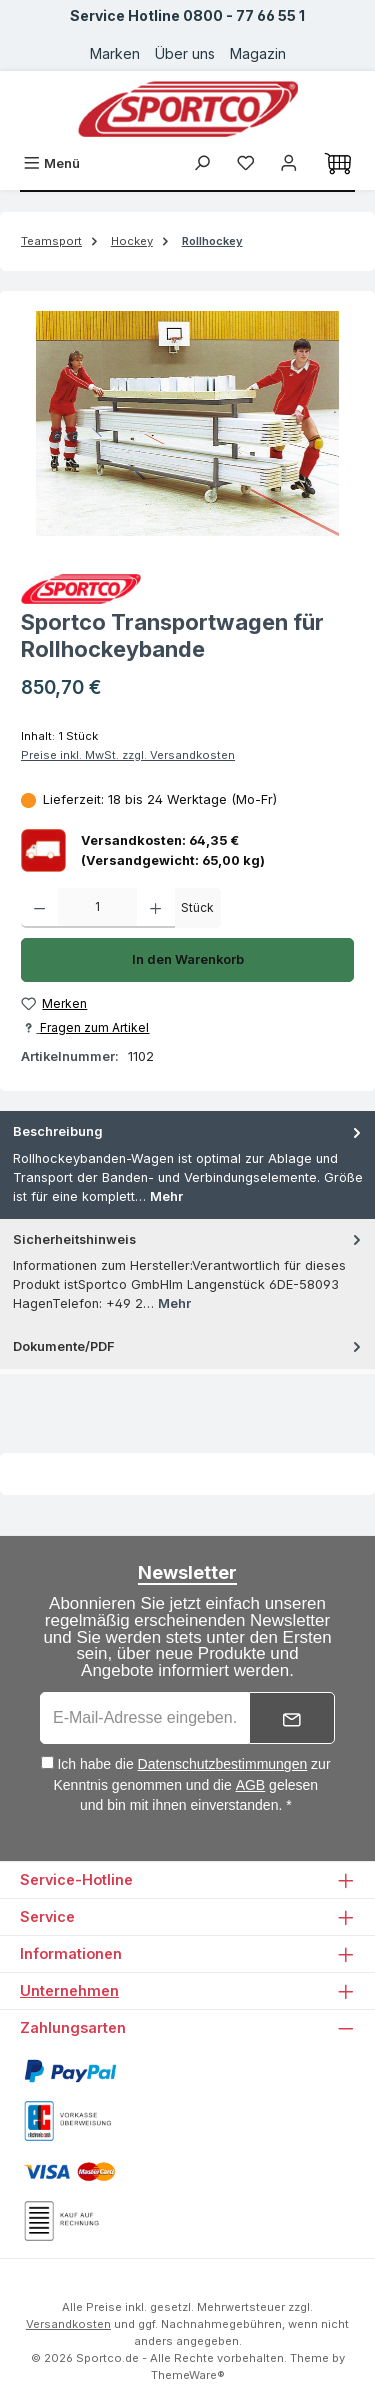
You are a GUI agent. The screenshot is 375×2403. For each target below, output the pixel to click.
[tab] (187, 1164)
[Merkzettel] (246, 163)
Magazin (258, 53)
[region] (187, 423)
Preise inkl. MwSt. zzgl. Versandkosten (128, 755)
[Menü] (51, 163)
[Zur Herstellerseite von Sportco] (187, 589)
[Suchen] (202, 163)
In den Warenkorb (188, 959)
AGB (251, 1785)
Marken (115, 53)
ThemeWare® (188, 2375)
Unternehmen (69, 1990)
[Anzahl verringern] (39, 908)
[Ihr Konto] (289, 163)
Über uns (185, 53)
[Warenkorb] (338, 164)
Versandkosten (68, 2324)
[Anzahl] (97, 908)
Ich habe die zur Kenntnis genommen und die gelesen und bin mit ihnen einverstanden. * (192, 1784)
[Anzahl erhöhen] (155, 908)
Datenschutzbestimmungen (223, 1764)
